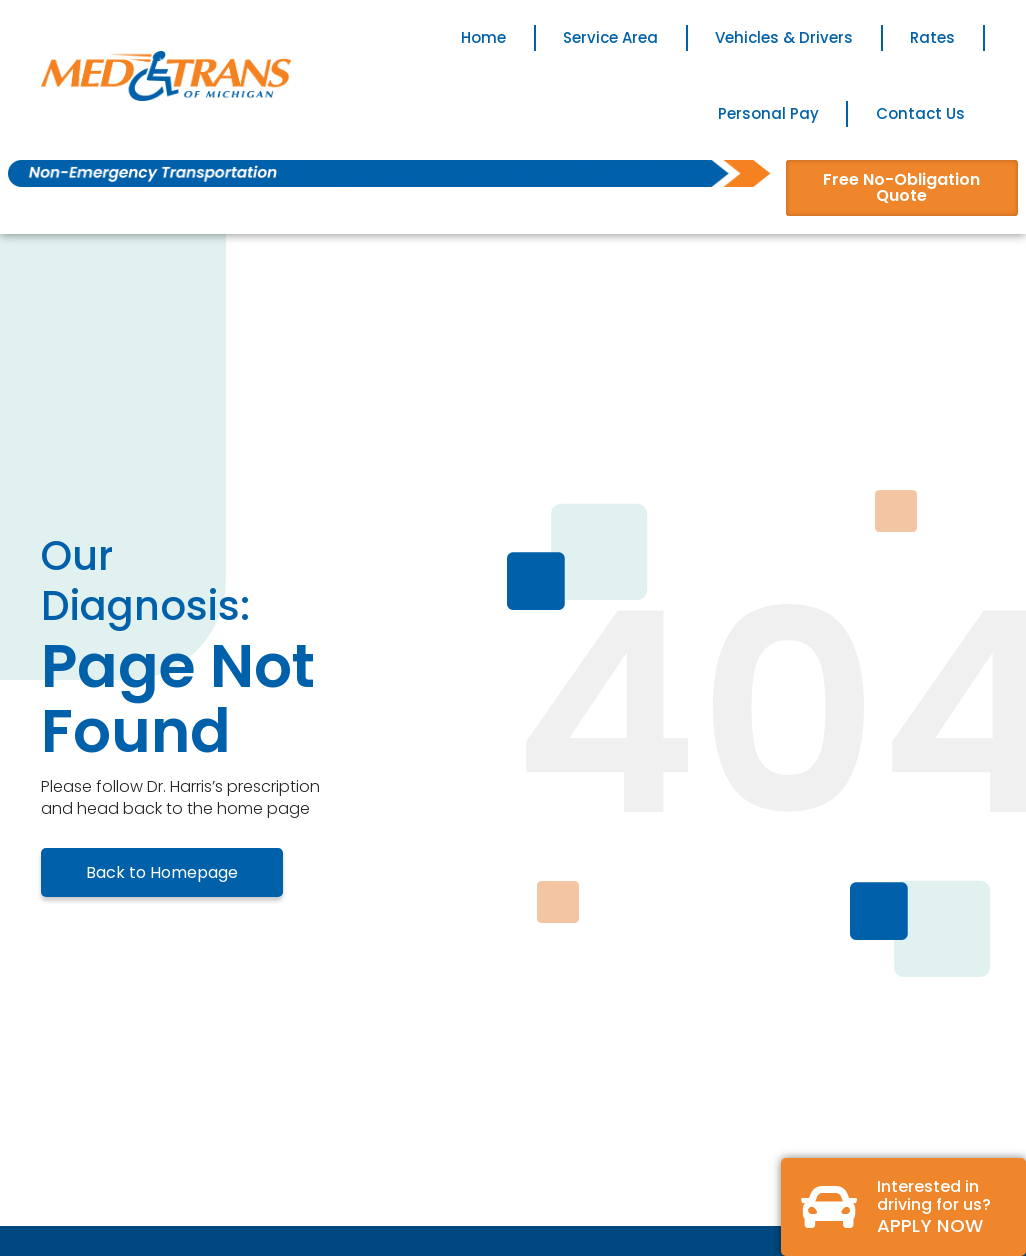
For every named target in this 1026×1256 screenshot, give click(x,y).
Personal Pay (768, 113)
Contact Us (920, 113)
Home (483, 37)
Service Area (610, 37)
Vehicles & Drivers (784, 37)
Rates (932, 37)
